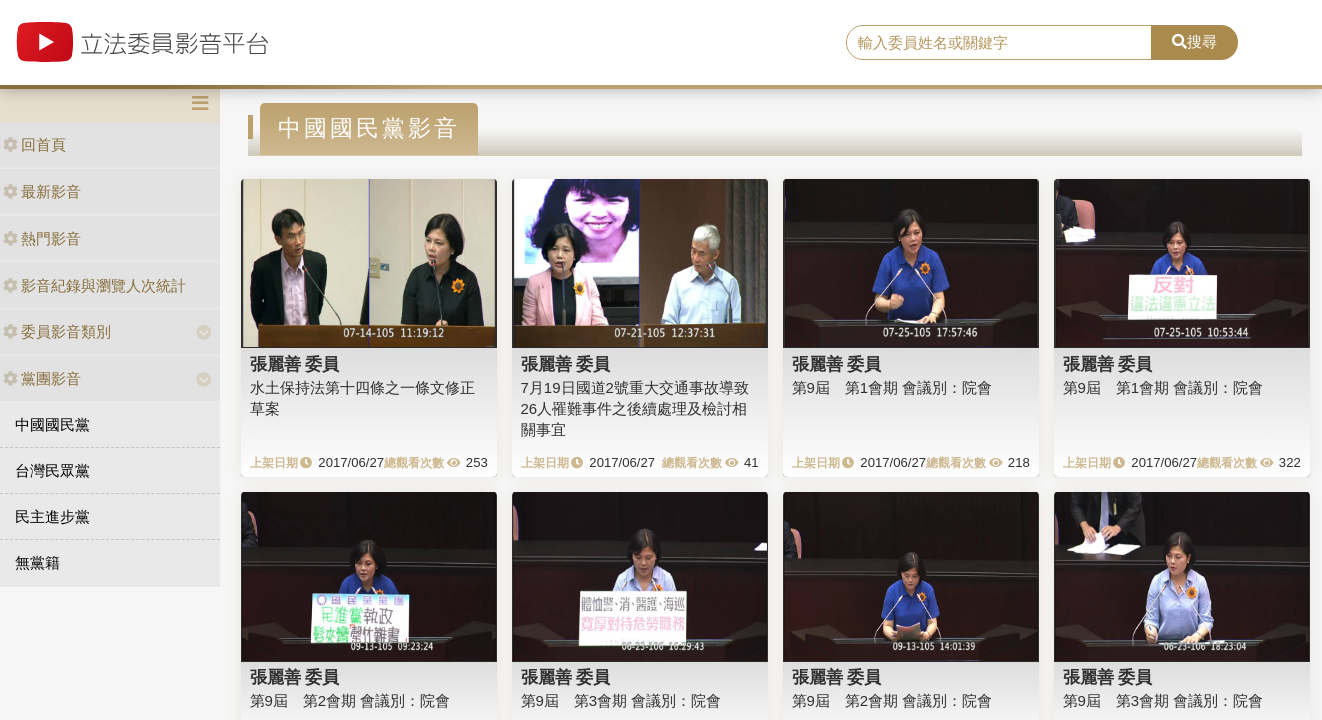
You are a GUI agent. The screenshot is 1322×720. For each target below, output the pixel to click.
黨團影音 (42, 378)
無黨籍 (37, 562)
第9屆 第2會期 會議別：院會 (350, 700)
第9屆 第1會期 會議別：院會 (892, 387)
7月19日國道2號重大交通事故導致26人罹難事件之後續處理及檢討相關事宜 (635, 409)
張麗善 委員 (295, 364)
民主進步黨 (52, 516)
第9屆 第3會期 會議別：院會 (621, 700)
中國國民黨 (52, 424)
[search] (999, 43)
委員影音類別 (57, 331)
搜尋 (1194, 41)
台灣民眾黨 (52, 470)
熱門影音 (42, 238)
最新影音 (42, 191)
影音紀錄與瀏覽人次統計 (94, 285)
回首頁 (34, 144)
